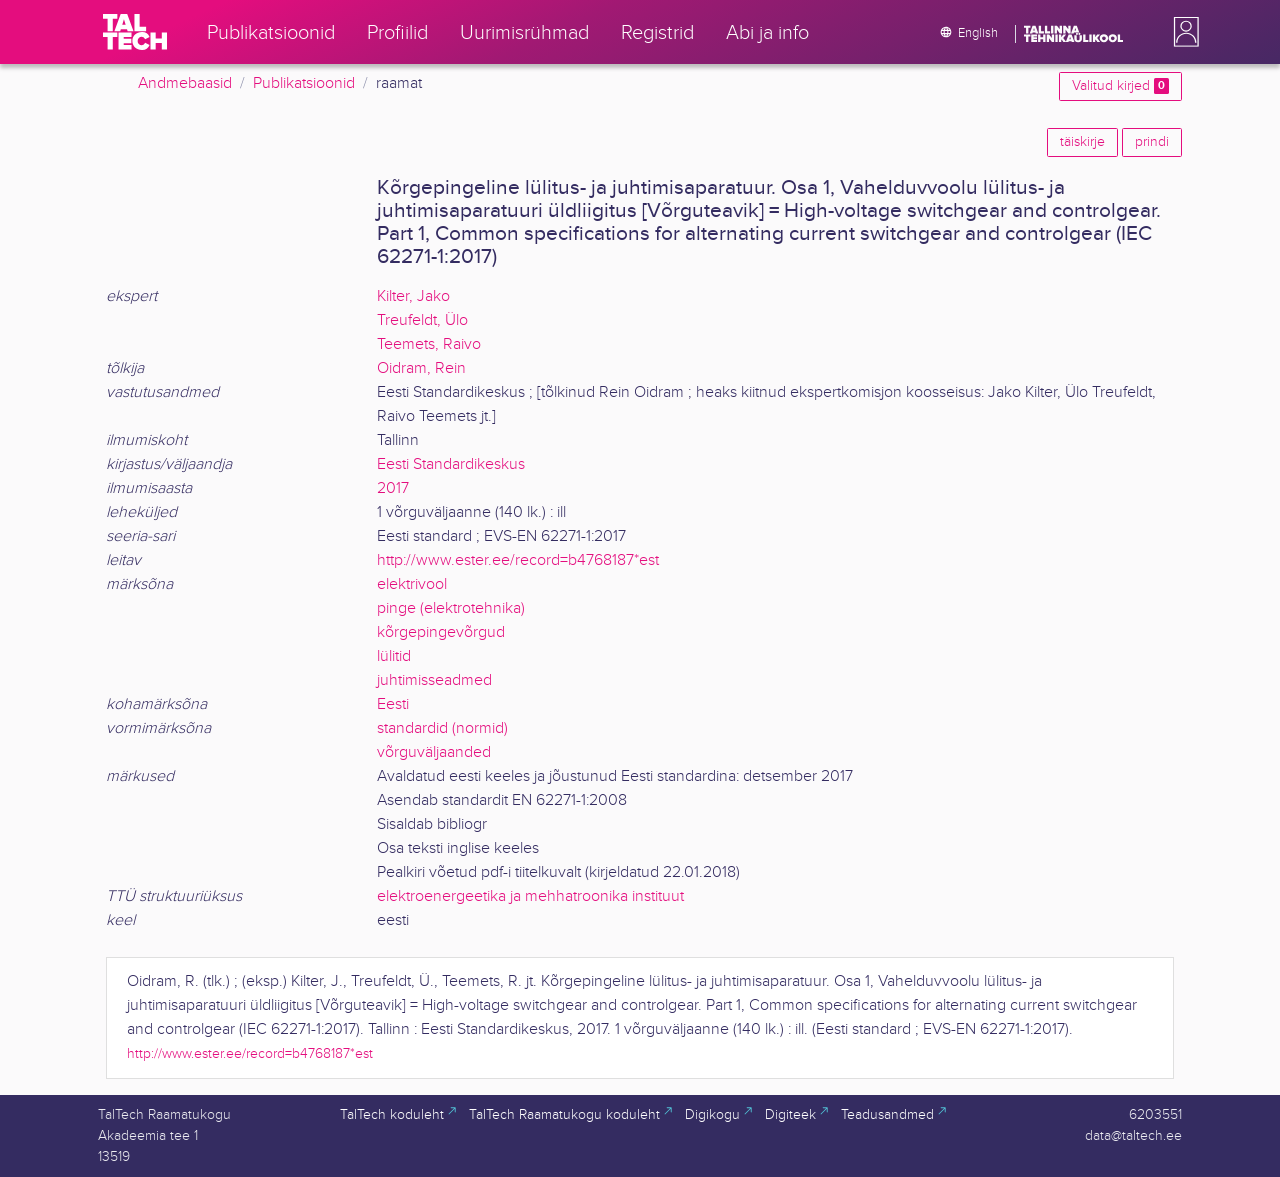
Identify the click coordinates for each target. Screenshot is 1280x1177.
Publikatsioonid (304, 83)
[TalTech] (135, 32)
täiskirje (1082, 142)
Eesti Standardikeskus (451, 464)
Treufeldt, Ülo (422, 320)
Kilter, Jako (413, 296)
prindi (1152, 142)
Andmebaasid (185, 83)
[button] (1182, 32)
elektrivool (412, 584)
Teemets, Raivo (429, 344)
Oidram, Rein (421, 368)
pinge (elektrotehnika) (451, 608)
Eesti (393, 704)
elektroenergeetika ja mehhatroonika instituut (530, 896)
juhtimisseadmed (434, 680)
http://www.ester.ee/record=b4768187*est (518, 560)
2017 (393, 488)
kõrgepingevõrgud (441, 632)
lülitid (394, 656)
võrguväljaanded (434, 752)
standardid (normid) (442, 728)
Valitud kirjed (1120, 86)
